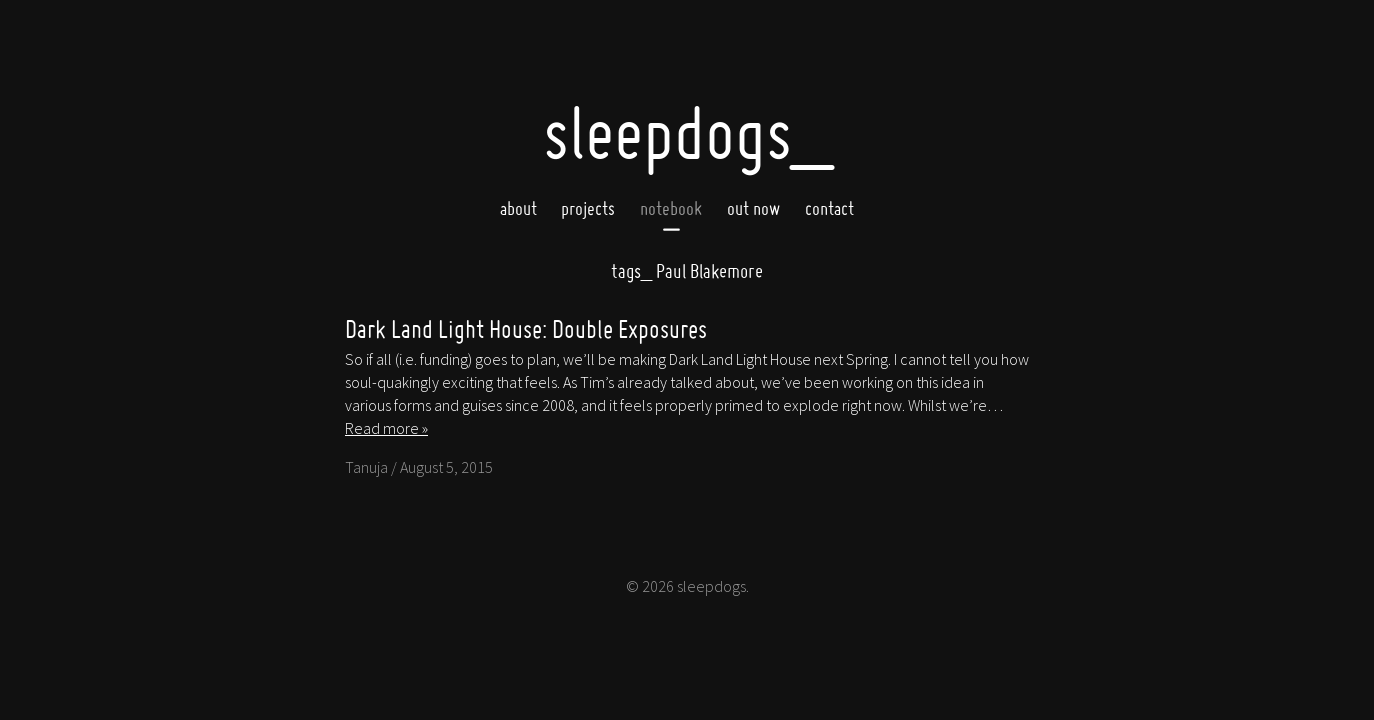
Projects (588, 208)
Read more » (386, 428)
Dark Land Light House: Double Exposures (526, 328)
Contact (829, 208)
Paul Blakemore (687, 270)
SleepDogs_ (687, 132)
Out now (753, 208)
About (518, 208)
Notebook (671, 208)
